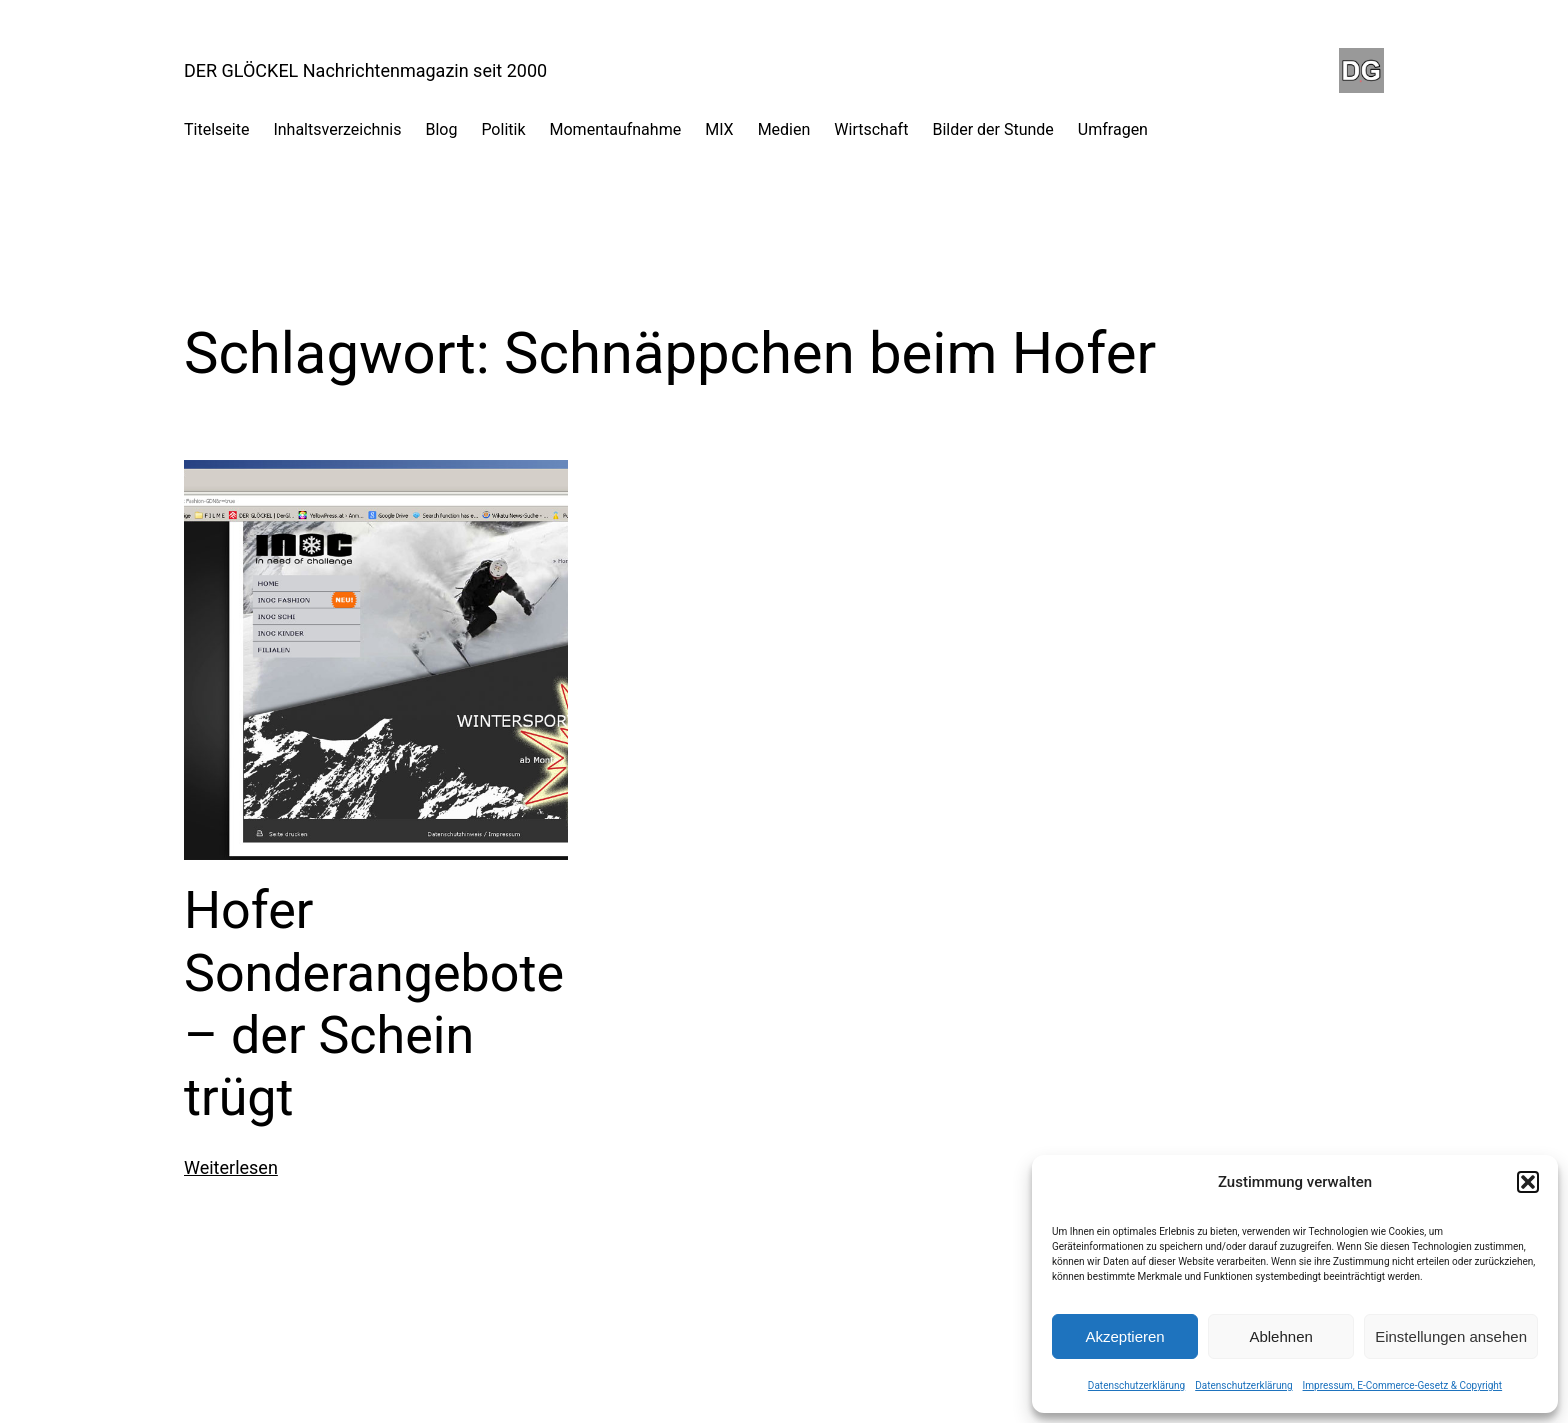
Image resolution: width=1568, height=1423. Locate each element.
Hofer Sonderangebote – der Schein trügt (374, 1004)
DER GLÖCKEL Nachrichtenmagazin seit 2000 (365, 70)
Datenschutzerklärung (1136, 1385)
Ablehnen (1280, 1336)
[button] (1528, 1182)
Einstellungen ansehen (1451, 1336)
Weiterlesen (231, 1167)
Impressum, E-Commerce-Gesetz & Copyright (1403, 1385)
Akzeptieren (1124, 1336)
